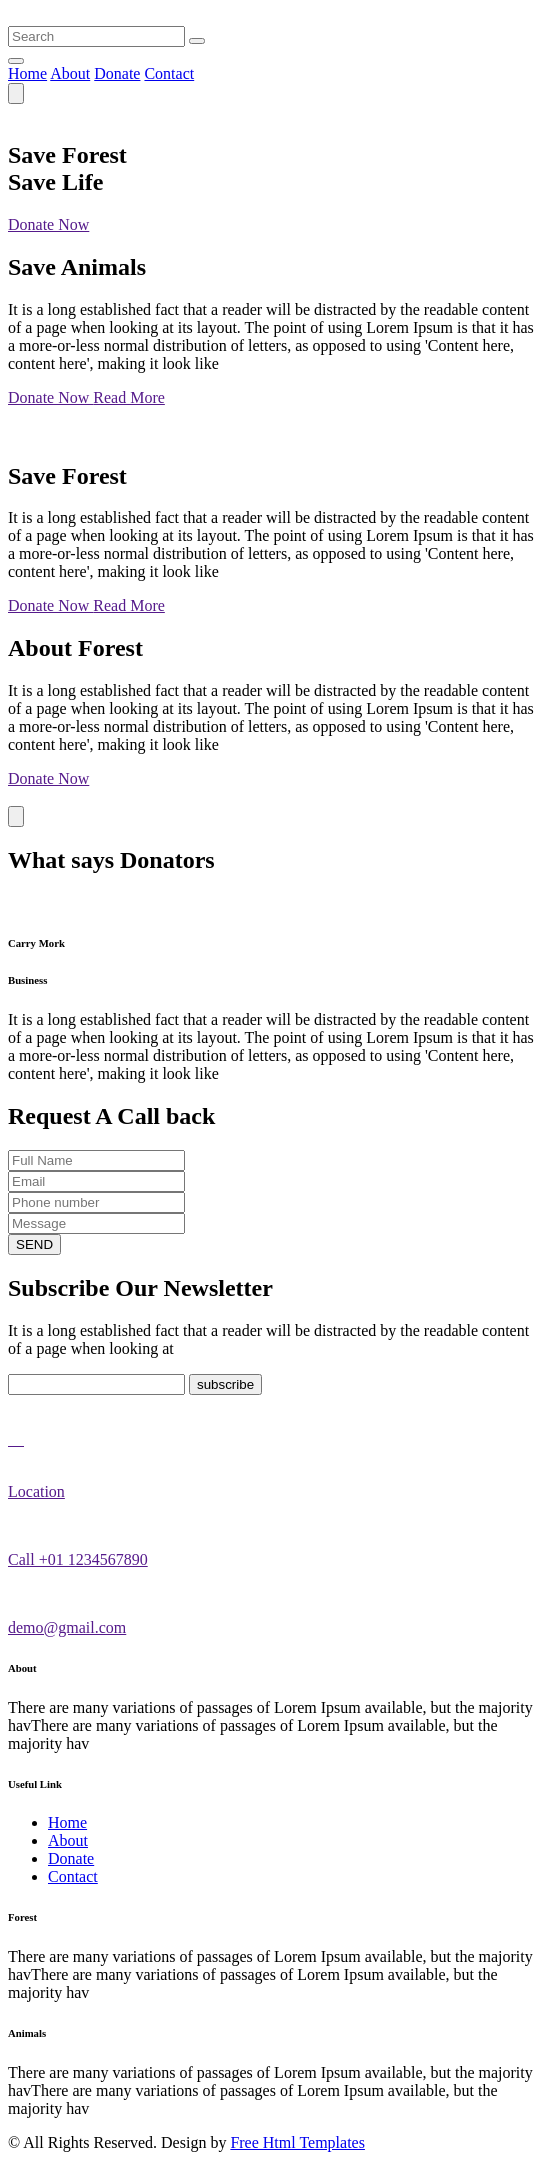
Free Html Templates (297, 2142)
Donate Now (48, 224)
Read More (129, 397)
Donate (117, 73)
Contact (169, 73)
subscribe (225, 1384)
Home (27, 73)
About (70, 73)
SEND (34, 1244)
